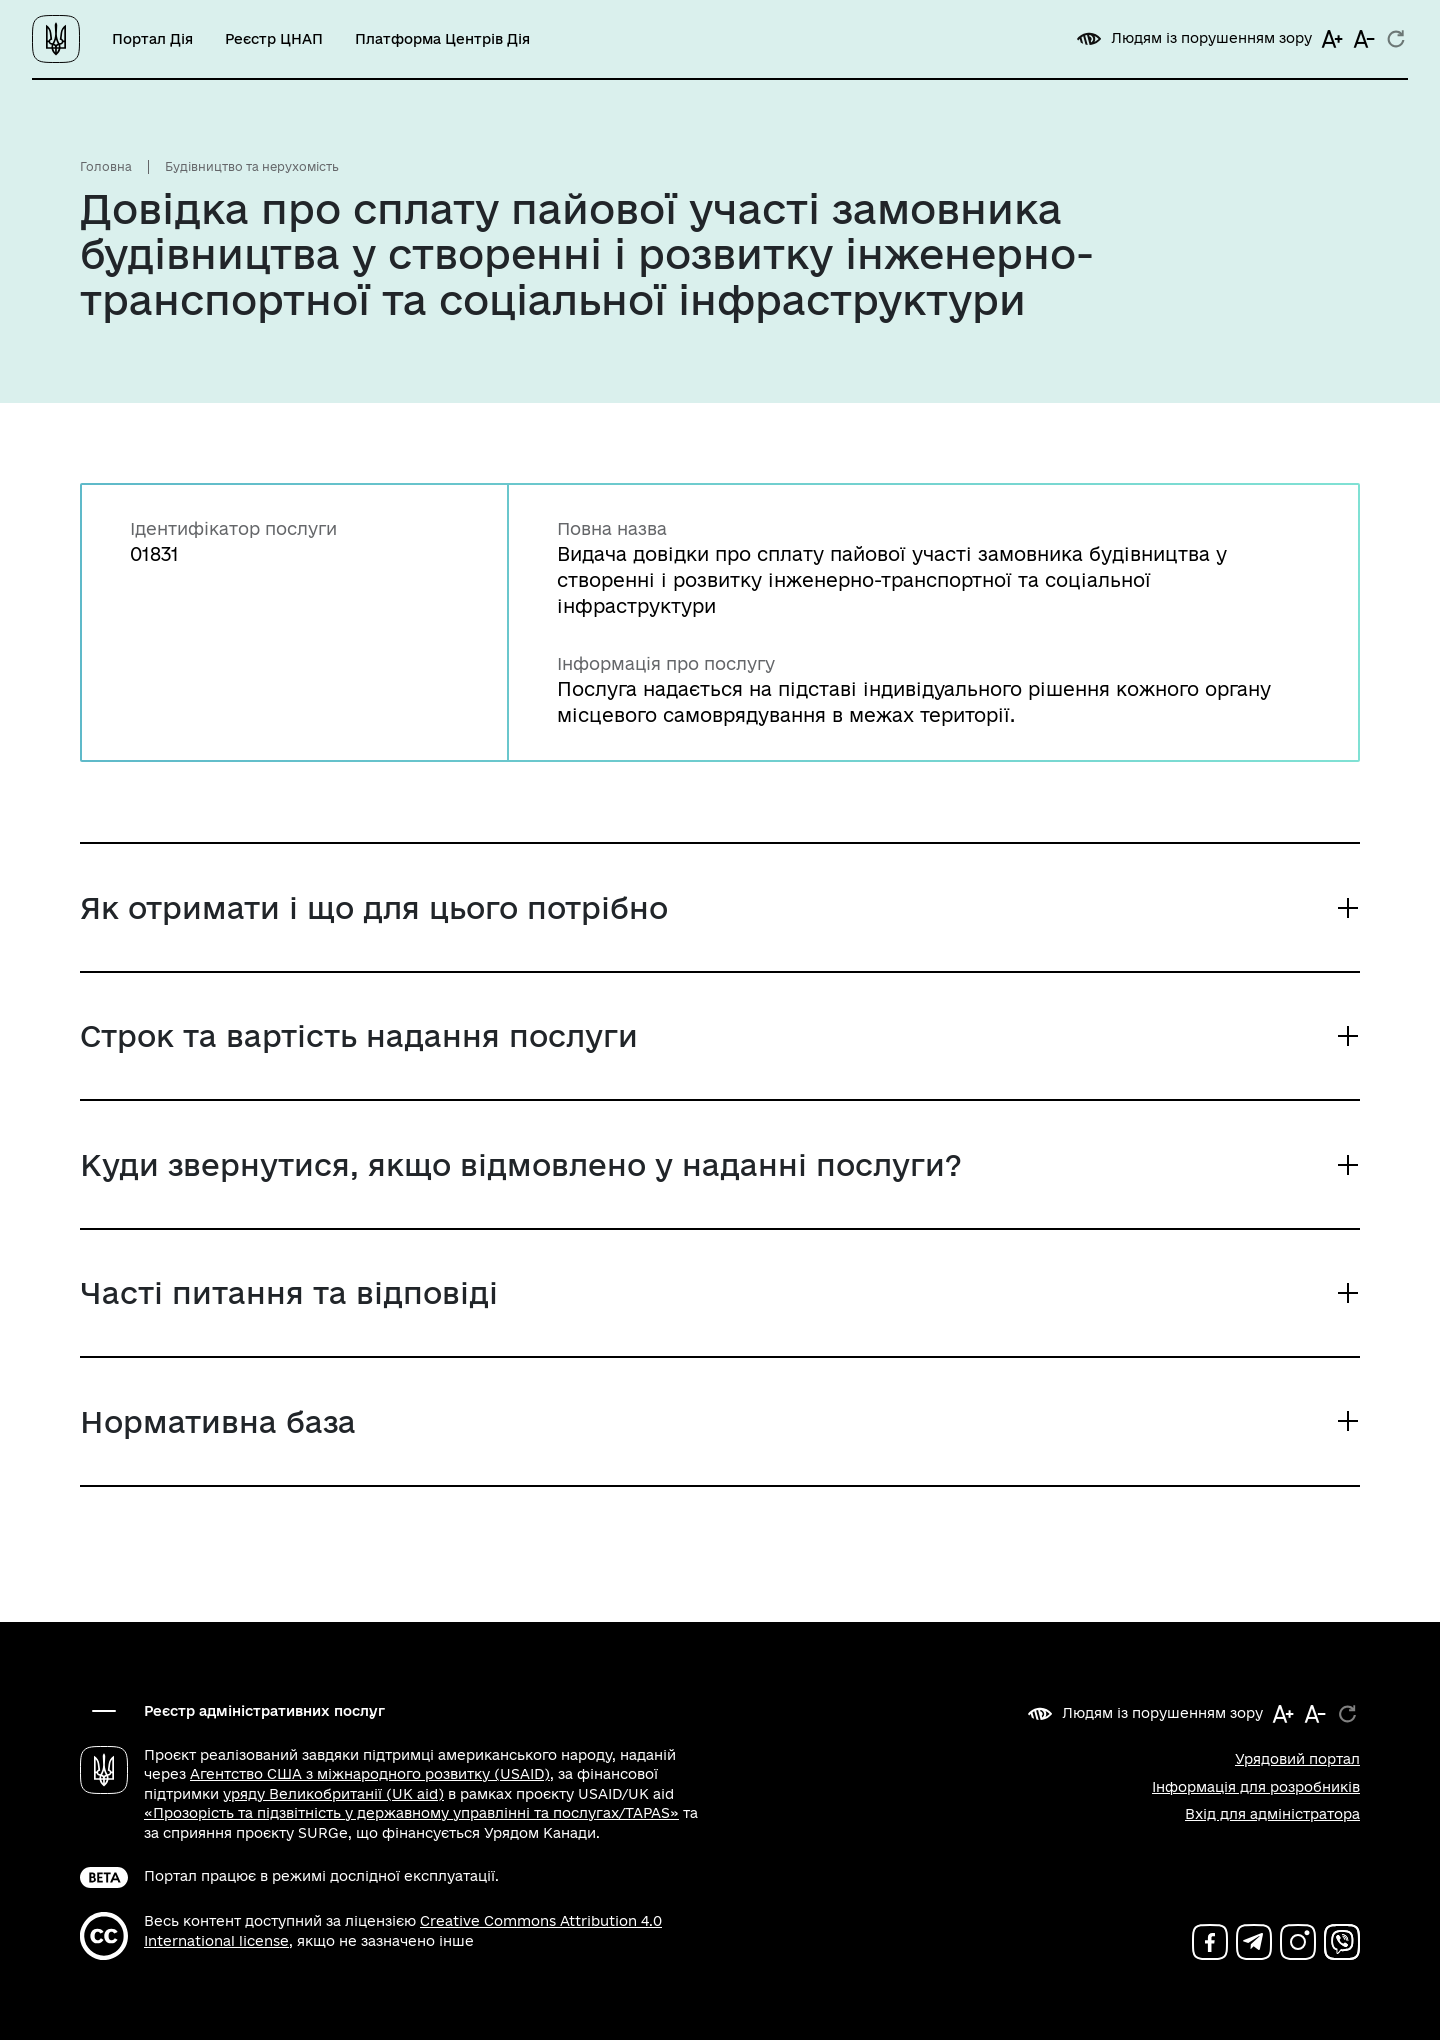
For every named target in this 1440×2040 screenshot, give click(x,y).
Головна (106, 166)
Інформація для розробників (1256, 1787)
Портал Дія (152, 39)
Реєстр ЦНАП (274, 39)
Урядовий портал (1297, 1759)
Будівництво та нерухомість (252, 166)
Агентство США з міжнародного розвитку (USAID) (370, 1774)
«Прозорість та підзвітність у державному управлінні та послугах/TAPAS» (411, 1813)
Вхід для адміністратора (1272, 1814)
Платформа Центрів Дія (442, 39)
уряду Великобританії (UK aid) (333, 1794)
